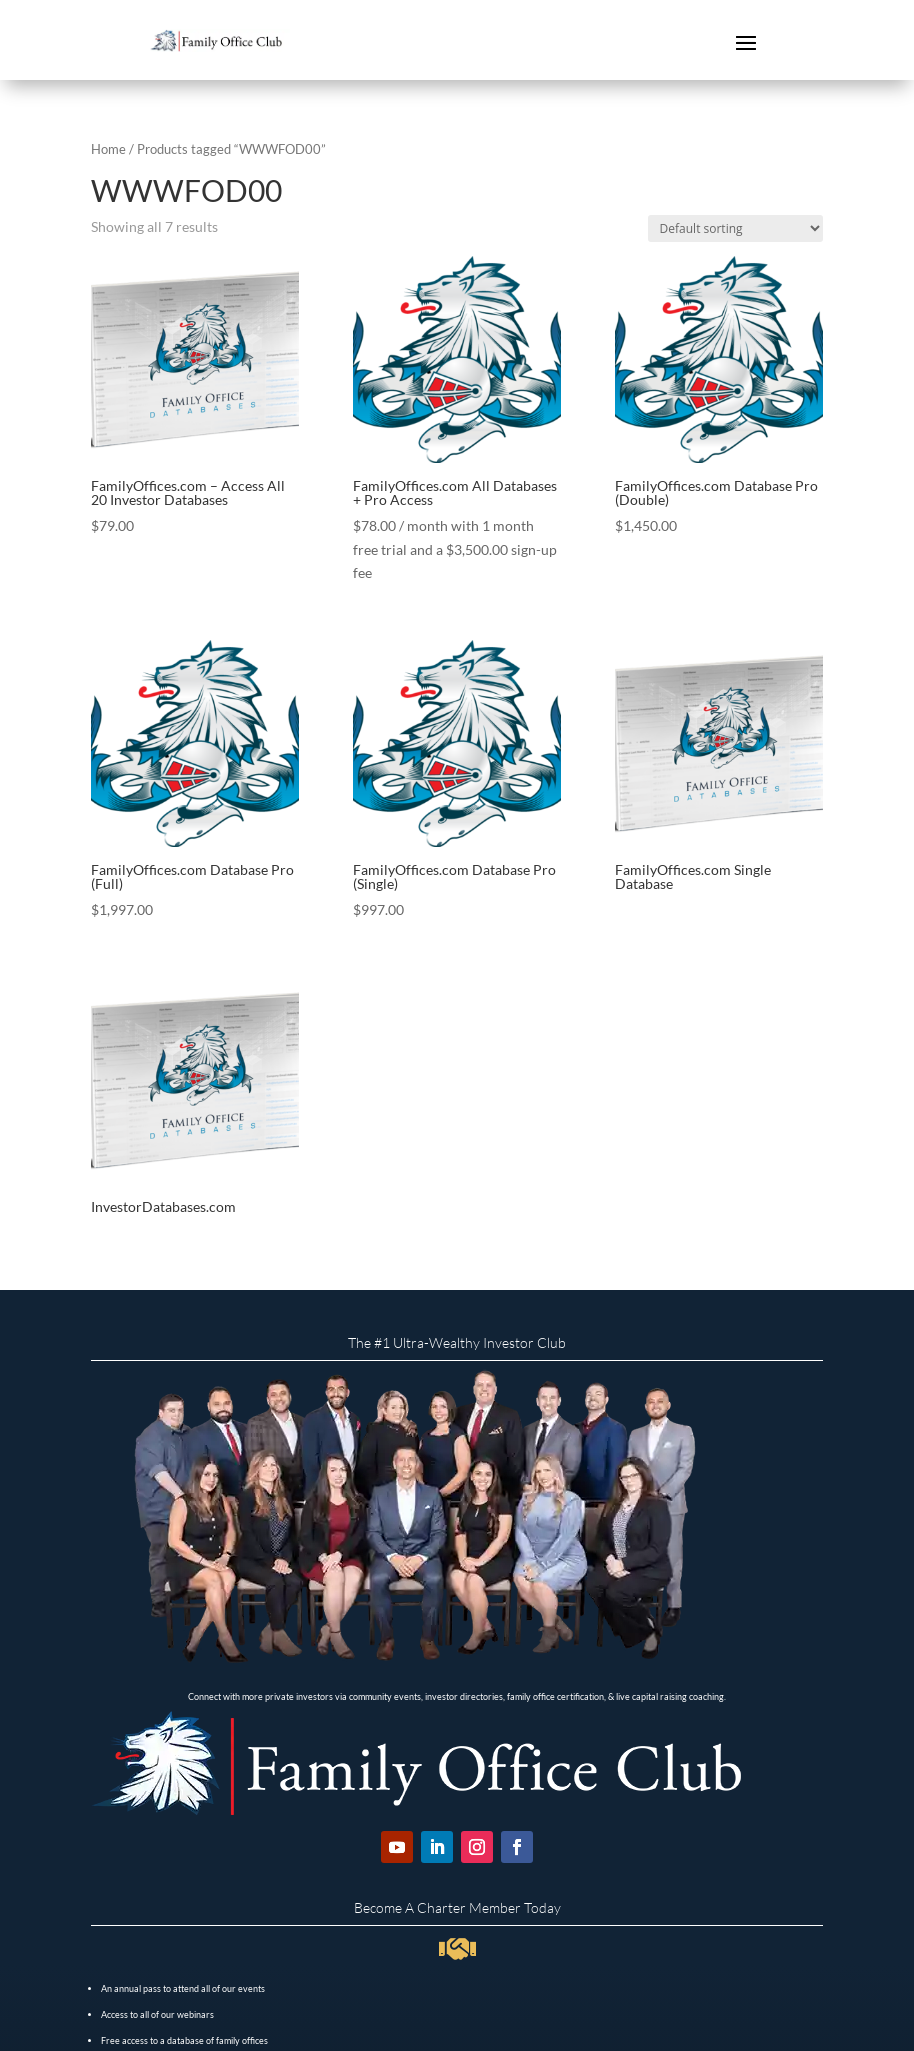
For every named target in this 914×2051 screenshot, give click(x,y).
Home (108, 149)
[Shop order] (735, 228)
